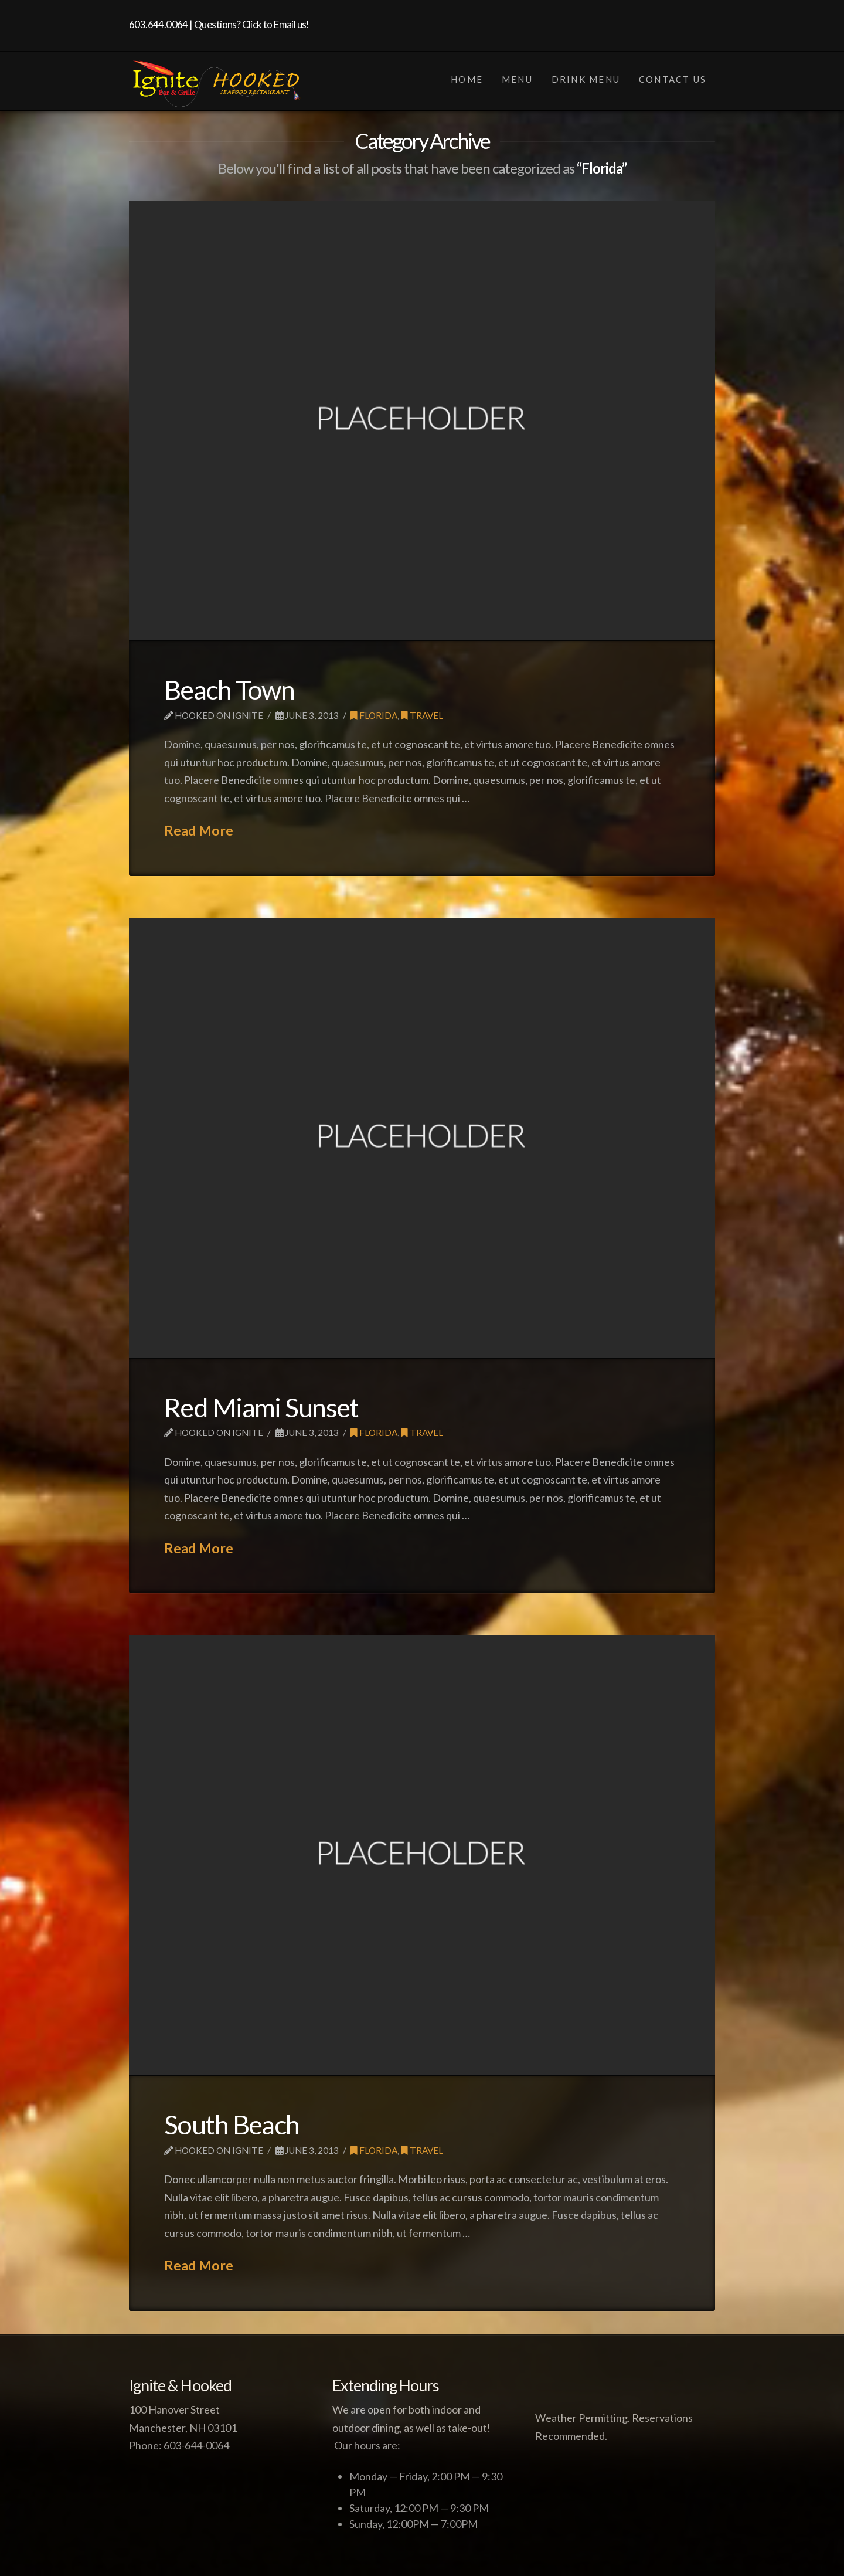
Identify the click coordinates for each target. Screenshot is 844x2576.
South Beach (232, 2124)
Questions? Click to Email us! (251, 24)
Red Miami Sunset (261, 1407)
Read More (198, 830)
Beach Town (229, 689)
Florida (373, 715)
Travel (422, 715)
